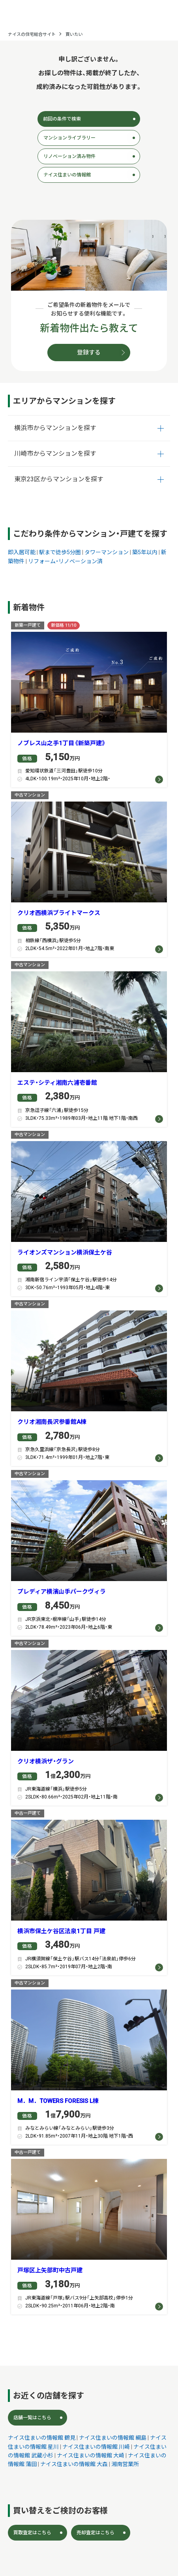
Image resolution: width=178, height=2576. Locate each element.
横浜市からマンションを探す (55, 428)
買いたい (74, 34)
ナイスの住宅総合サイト (32, 34)
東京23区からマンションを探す (58, 479)
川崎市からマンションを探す (55, 453)
